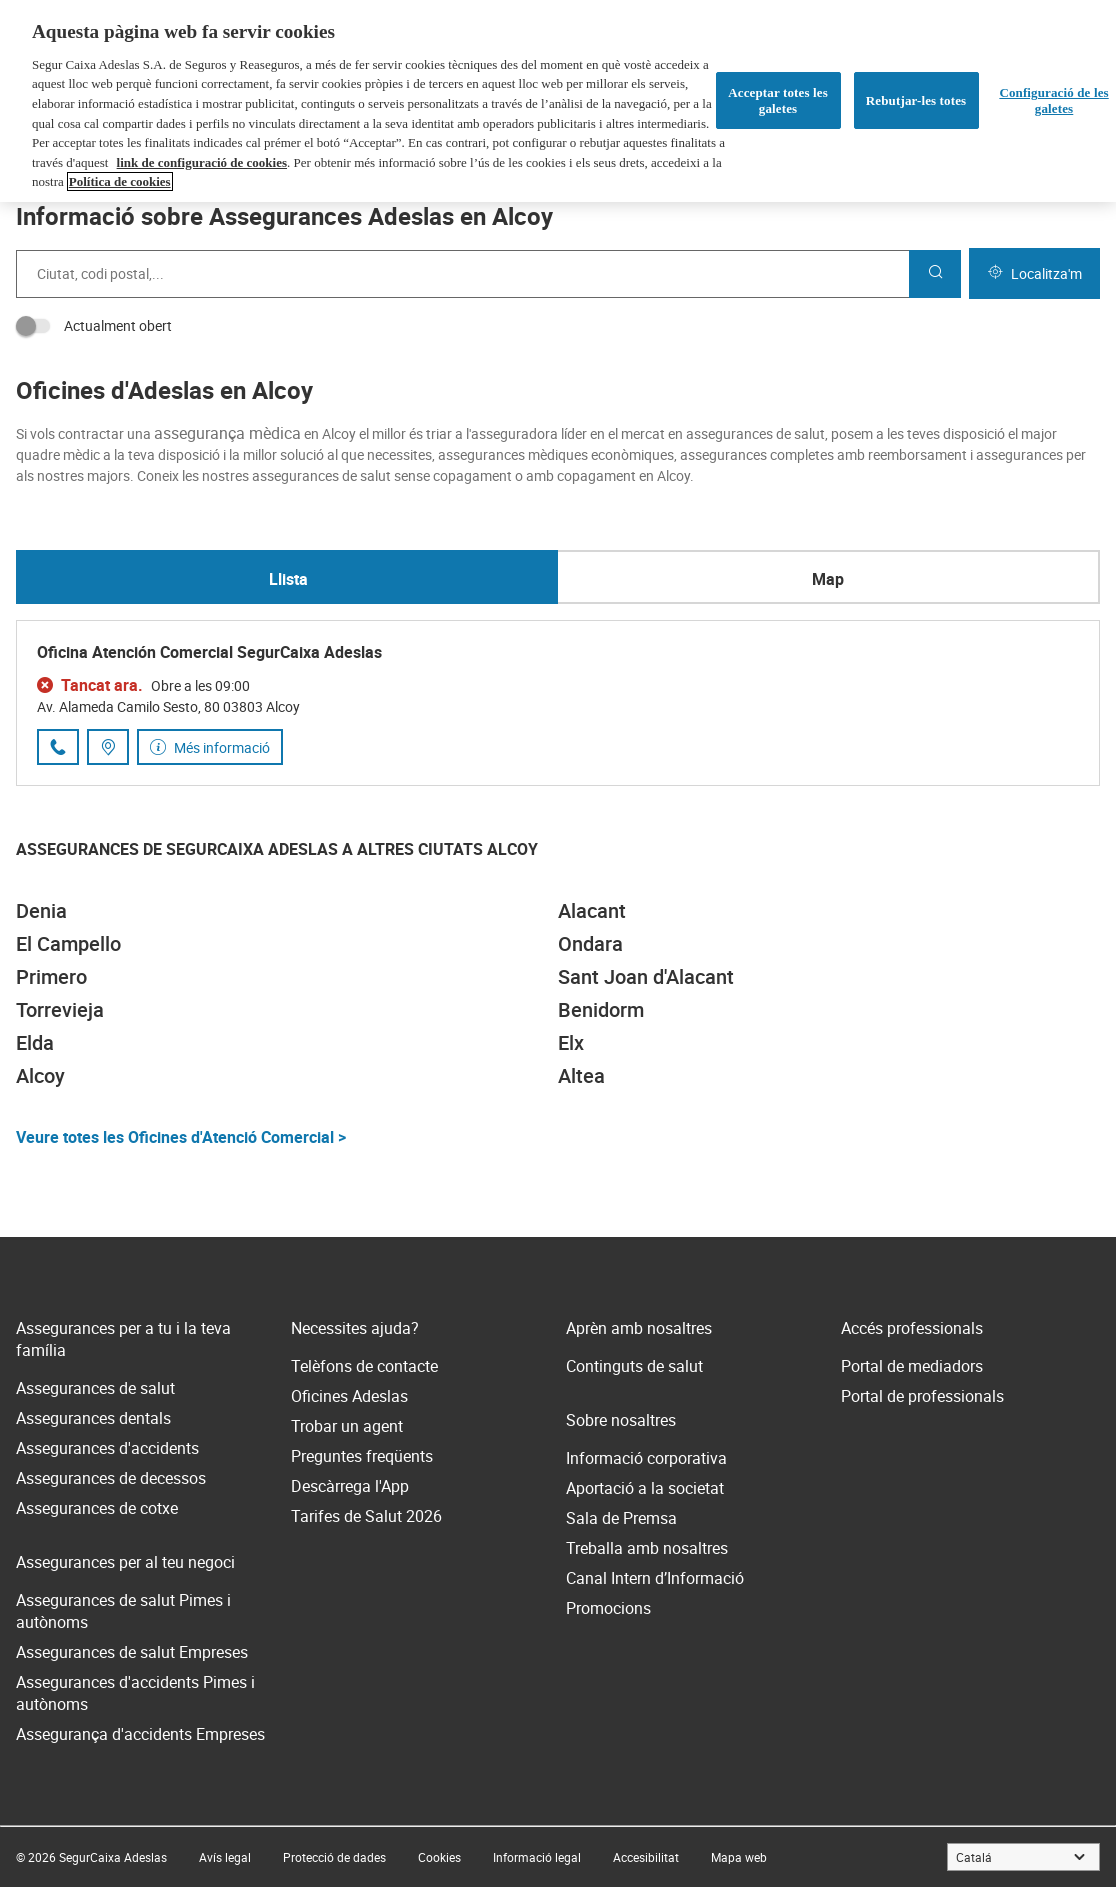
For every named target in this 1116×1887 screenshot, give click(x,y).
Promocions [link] (608, 1608)
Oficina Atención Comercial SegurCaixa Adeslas (209, 652)
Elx (571, 1042)
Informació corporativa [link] (646, 1458)
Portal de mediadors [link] (912, 1366)
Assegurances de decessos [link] (111, 1478)
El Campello (68, 943)
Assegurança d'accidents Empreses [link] (140, 1734)
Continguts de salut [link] (634, 1366)
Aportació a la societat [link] (645, 1488)
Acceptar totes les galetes (778, 100)
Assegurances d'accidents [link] (107, 1448)
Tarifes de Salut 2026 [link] (366, 1516)
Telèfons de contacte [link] (364, 1366)
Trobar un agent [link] (347, 1426)
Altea (581, 1075)
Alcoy (40, 1075)
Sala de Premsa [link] (621, 1518)
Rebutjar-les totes (916, 100)
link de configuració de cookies (202, 162)
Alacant (592, 910)
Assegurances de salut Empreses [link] (132, 1652)
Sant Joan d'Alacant (646, 976)
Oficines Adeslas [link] (349, 1396)
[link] (225, 1857)
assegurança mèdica (227, 433)
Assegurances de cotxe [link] (97, 1508)
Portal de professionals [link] (922, 1396)
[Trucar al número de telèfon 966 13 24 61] (58, 747)
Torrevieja (60, 1009)
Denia (41, 910)
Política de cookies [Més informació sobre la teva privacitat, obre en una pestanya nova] (120, 181)
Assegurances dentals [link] (93, 1418)
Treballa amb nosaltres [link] (647, 1548)
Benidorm (601, 1009)
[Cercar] (935, 274)
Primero (51, 976)
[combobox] (462, 274)
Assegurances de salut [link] (95, 1388)
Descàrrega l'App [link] (350, 1486)
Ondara (590, 943)
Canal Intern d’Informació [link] (655, 1578)
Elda (35, 1042)
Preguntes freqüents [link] (362, 1456)
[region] (558, 101)
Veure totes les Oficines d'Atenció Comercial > (181, 1137)
